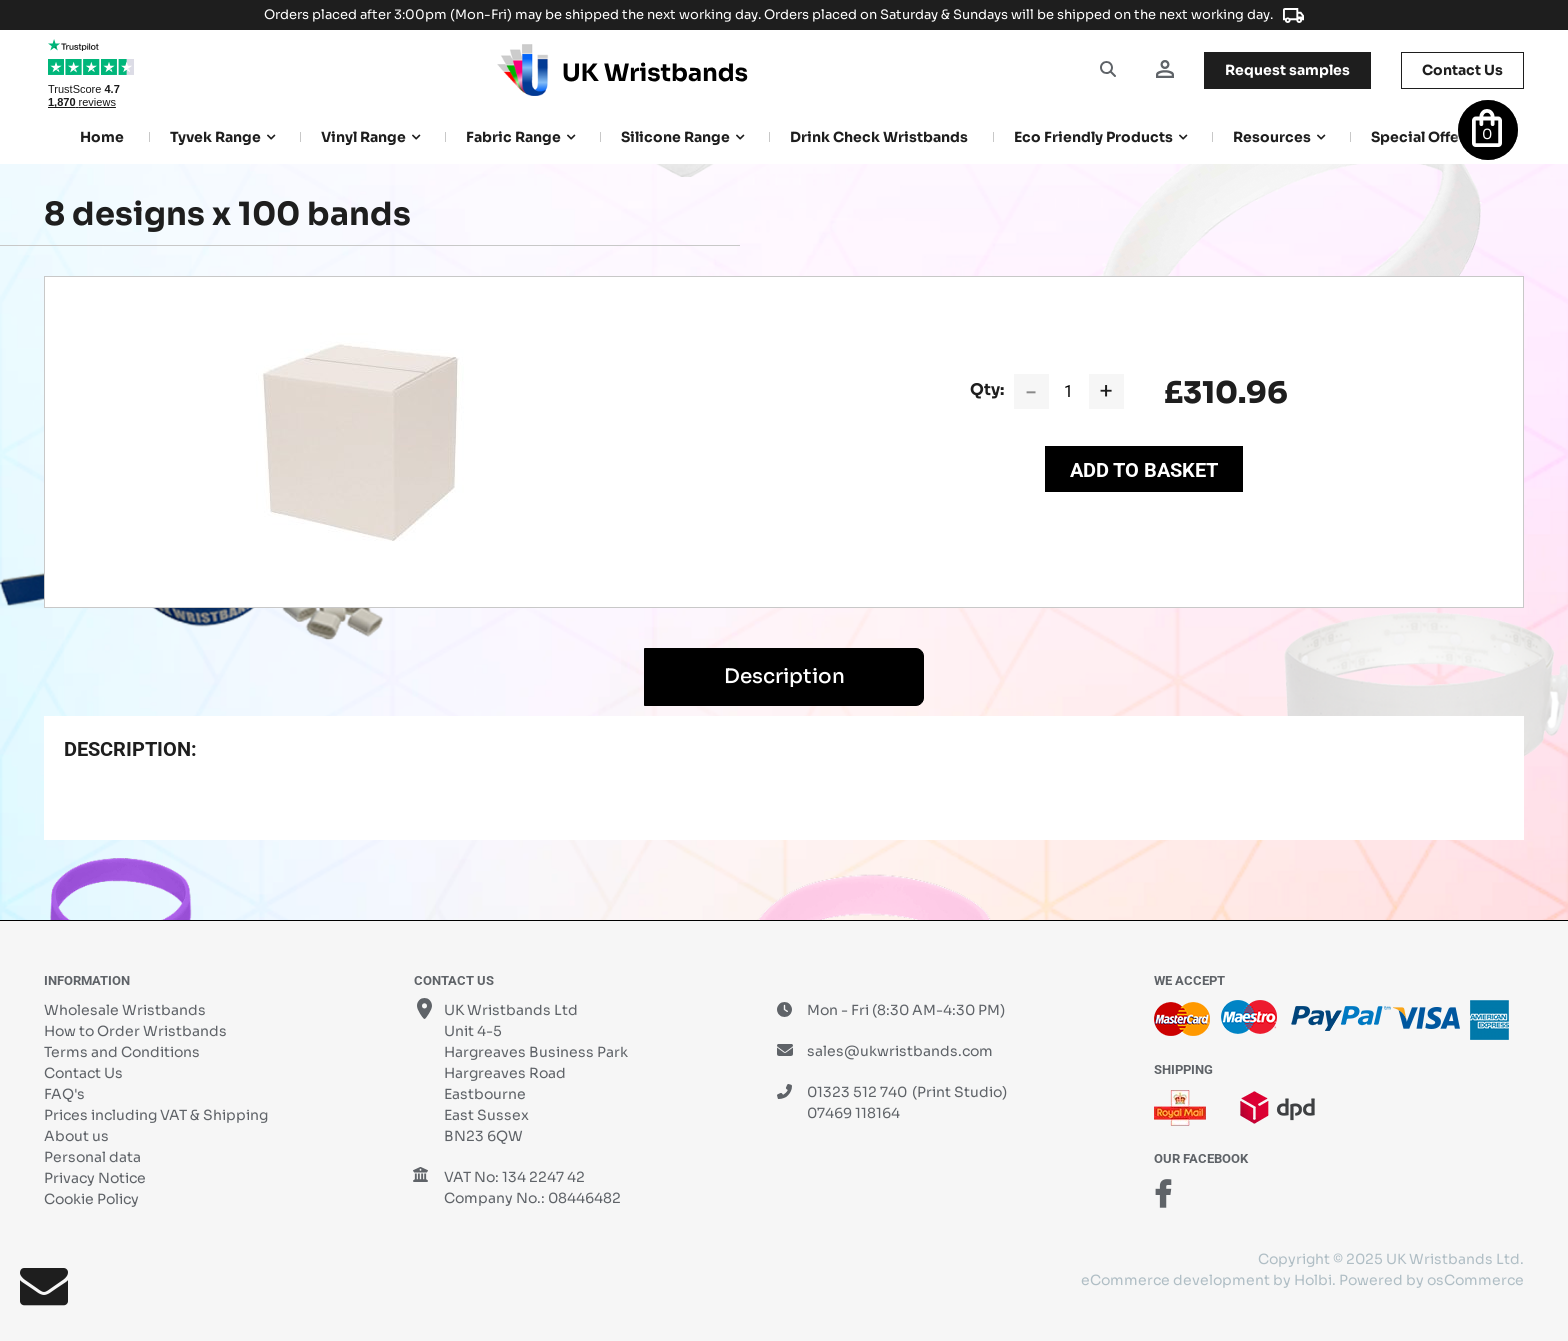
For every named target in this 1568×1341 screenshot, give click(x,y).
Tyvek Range (215, 137)
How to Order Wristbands (135, 1031)
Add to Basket (1144, 470)
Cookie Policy (91, 1199)
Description (784, 676)
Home (102, 137)
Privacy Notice (95, 1178)
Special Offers (1422, 137)
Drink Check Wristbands (879, 137)
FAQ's (64, 1094)
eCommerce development (1175, 1280)
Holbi (1313, 1280)
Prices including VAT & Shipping (156, 1115)
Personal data (92, 1157)
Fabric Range (513, 137)
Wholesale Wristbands (125, 1010)
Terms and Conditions (122, 1052)
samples (1287, 70)
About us (76, 1136)
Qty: (987, 389)
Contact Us (83, 1073)
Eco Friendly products (1093, 137)
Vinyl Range (363, 137)
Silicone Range (675, 137)
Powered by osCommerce (1431, 1280)
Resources (1272, 137)
